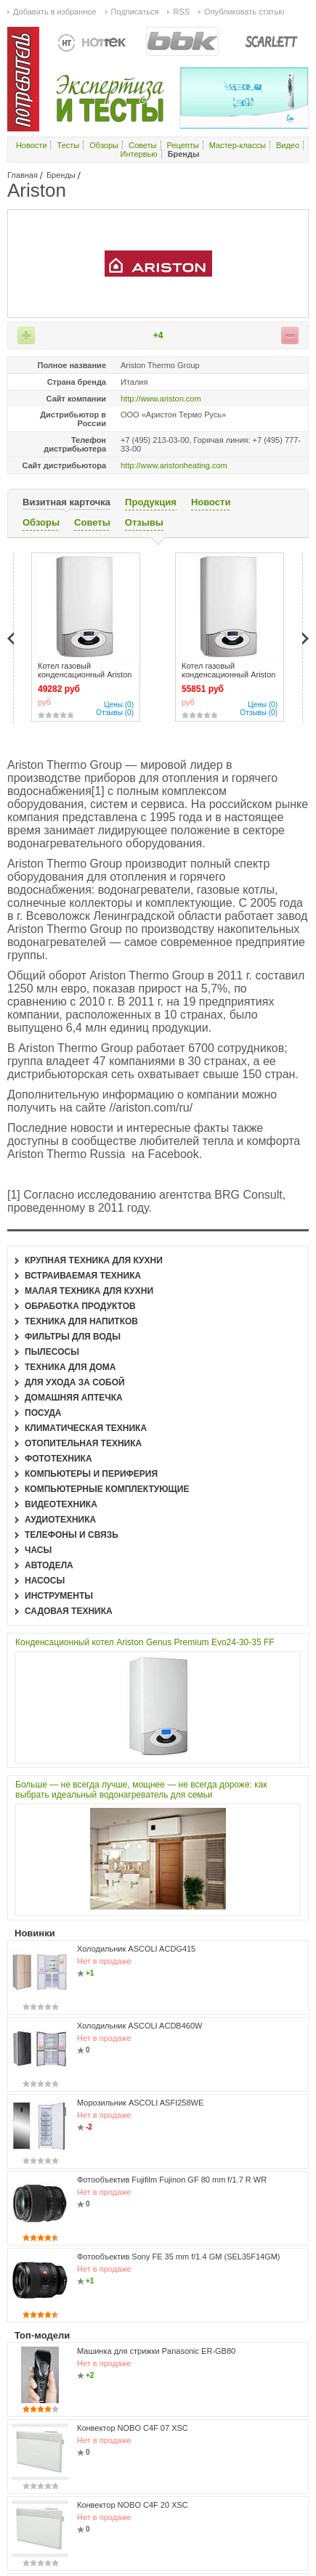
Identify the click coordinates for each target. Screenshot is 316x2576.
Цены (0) (119, 705)
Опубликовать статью (244, 11)
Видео (287, 145)
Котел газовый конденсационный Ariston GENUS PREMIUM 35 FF (228, 674)
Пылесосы (52, 1352)
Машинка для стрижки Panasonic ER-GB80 (156, 2351)
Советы (142, 145)
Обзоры (103, 145)
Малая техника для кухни (89, 1291)
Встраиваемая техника (83, 1276)
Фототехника (58, 1459)
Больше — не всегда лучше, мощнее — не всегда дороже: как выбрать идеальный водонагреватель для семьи (141, 1790)
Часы (38, 1550)
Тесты (68, 145)
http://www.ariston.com (161, 398)
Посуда (43, 1413)
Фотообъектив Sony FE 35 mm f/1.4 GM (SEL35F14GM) (178, 2256)
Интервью (139, 154)
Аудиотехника (60, 1520)
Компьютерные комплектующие (107, 1489)
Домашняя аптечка (74, 1398)
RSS (181, 11)
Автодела (49, 1565)
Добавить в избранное (55, 11)
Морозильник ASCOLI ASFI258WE (140, 2102)
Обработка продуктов (80, 1306)
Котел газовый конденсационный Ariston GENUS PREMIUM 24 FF (84, 674)
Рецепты (183, 145)
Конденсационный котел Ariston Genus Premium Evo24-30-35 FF (145, 1642)
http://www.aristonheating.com (174, 465)
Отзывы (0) (115, 713)
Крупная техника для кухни (94, 1260)
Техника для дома (70, 1367)
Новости (31, 145)
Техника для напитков (81, 1321)
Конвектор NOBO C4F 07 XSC (132, 2428)
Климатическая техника (86, 1428)
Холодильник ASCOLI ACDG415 (136, 1948)
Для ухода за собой (75, 1382)
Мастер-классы (237, 145)
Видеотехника (61, 1504)
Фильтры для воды (73, 1337)
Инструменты (59, 1596)
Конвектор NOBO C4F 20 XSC (132, 2504)
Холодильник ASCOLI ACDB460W (139, 2025)
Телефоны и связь (71, 1535)
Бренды (61, 175)
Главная (22, 175)
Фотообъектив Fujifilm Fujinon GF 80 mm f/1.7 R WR (172, 2179)
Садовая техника (69, 1611)
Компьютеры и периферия (91, 1474)
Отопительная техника (83, 1443)
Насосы (45, 1581)
